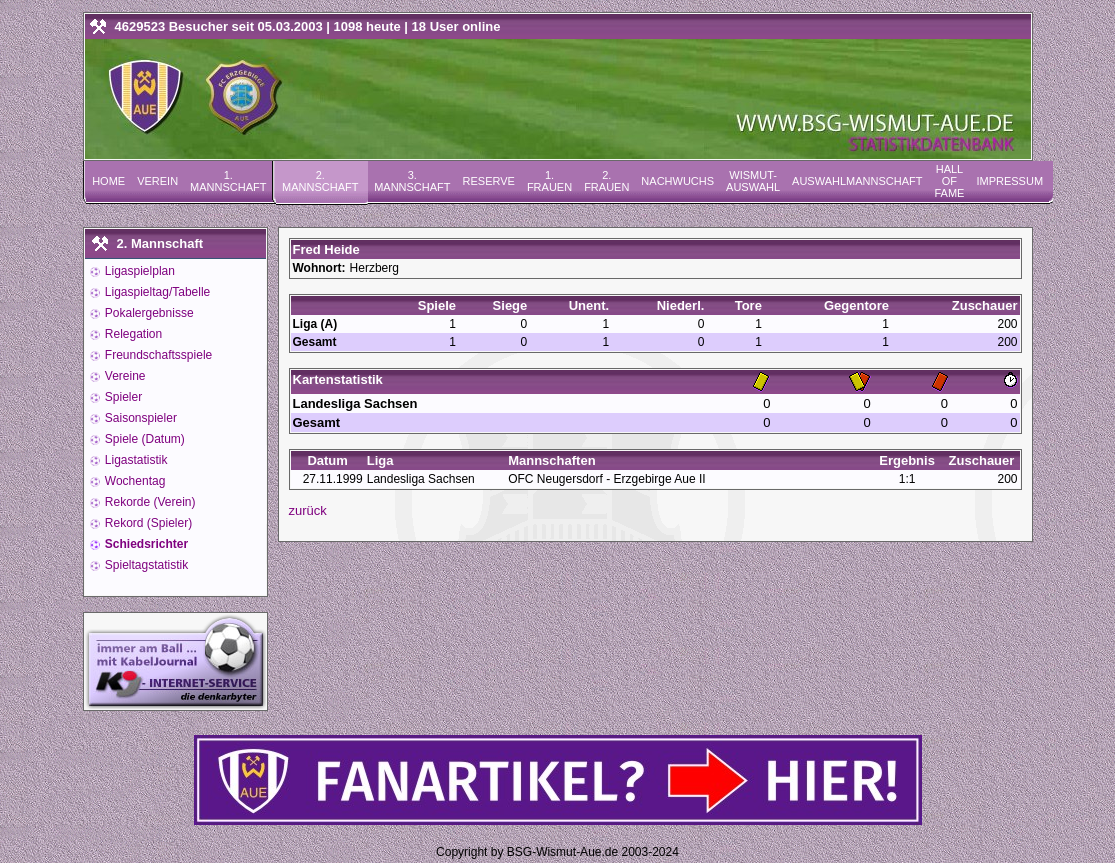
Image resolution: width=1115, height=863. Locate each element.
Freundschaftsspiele (157, 355)
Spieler (122, 397)
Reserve (489, 181)
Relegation (132, 334)
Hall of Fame (949, 181)
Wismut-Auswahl (753, 181)
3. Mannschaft (412, 181)
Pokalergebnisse (148, 313)
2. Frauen (606, 181)
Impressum (1009, 181)
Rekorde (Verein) (149, 502)
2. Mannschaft (320, 181)
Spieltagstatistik (145, 565)
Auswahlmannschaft (857, 181)
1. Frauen (549, 181)
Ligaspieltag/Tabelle (156, 292)
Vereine (124, 376)
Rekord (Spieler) (147, 523)
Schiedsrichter (145, 544)
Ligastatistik (135, 460)
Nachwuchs (677, 181)
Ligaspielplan (138, 271)
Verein (157, 181)
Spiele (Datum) (143, 439)
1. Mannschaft (228, 181)
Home (108, 181)
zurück (308, 510)
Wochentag (134, 481)
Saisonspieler (139, 418)
